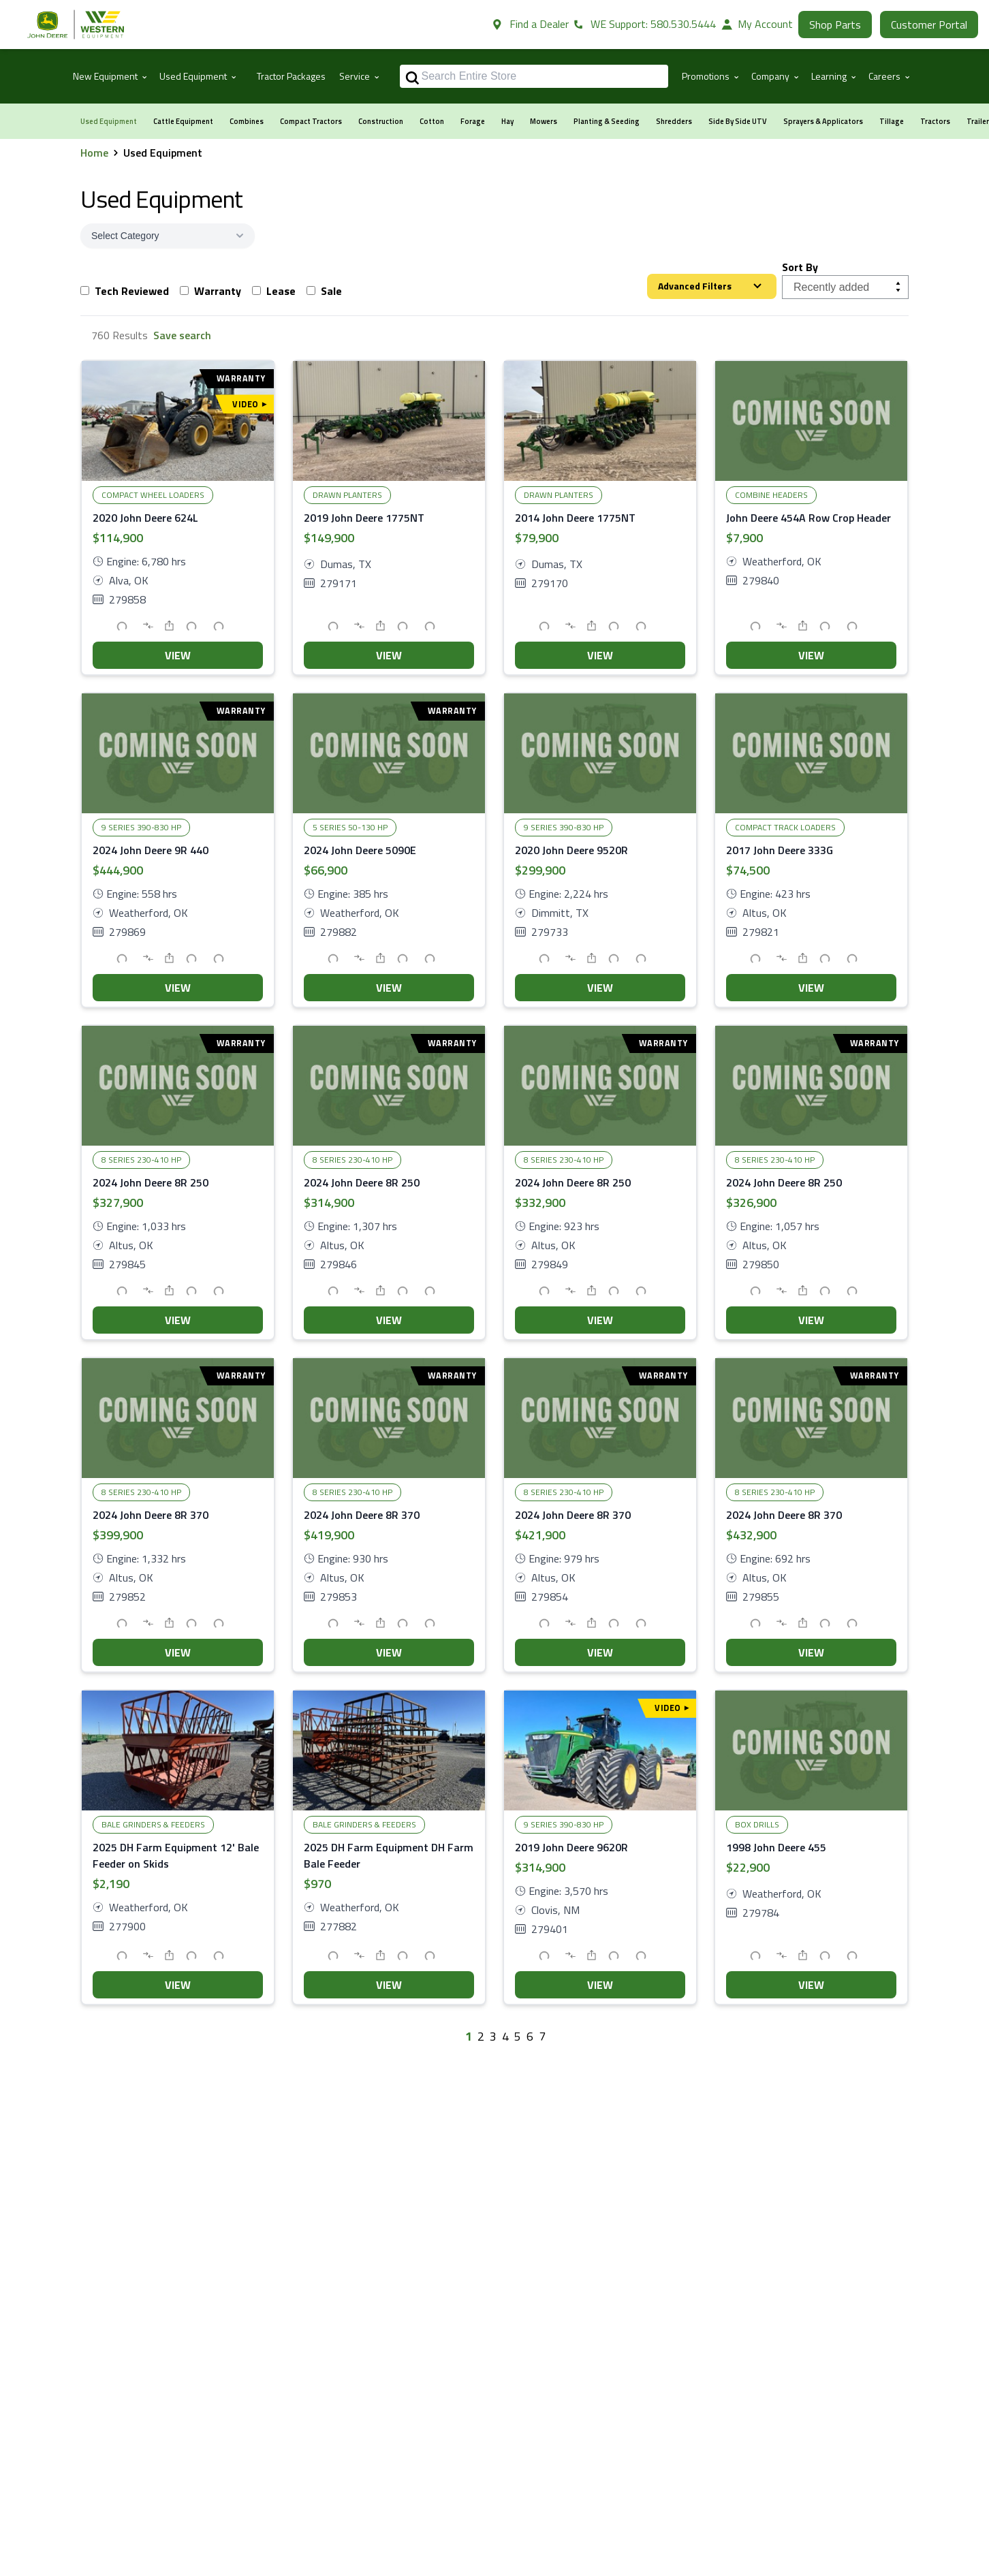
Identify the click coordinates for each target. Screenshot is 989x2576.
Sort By (800, 267)
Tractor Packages (291, 76)
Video (249, 404)
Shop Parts (835, 24)
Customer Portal (929, 24)
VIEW (178, 655)
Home (94, 152)
